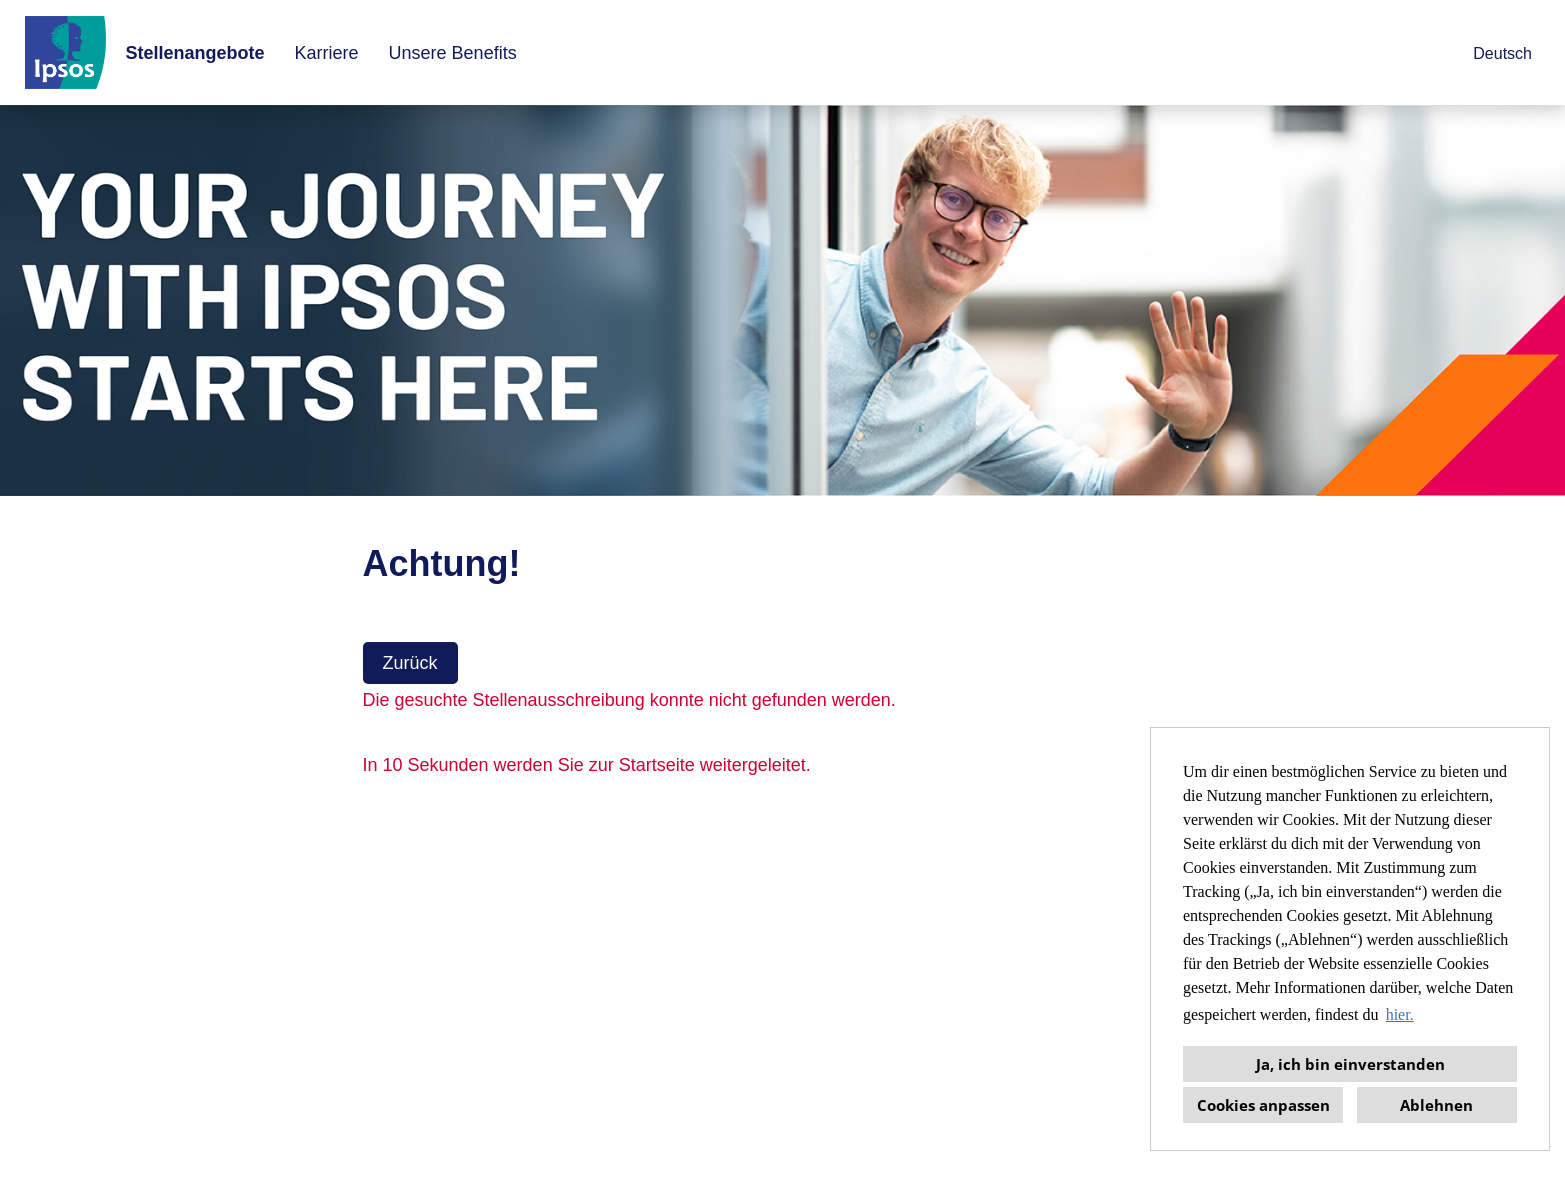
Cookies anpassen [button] (1263, 1105)
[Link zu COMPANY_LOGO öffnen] (65, 52)
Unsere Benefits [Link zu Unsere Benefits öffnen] (453, 53)
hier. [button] (1400, 1014)
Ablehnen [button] (1436, 1105)
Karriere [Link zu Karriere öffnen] (327, 53)
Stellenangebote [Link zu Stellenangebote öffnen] (195, 53)
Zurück (410, 663)
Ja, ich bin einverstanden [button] (1350, 1064)
